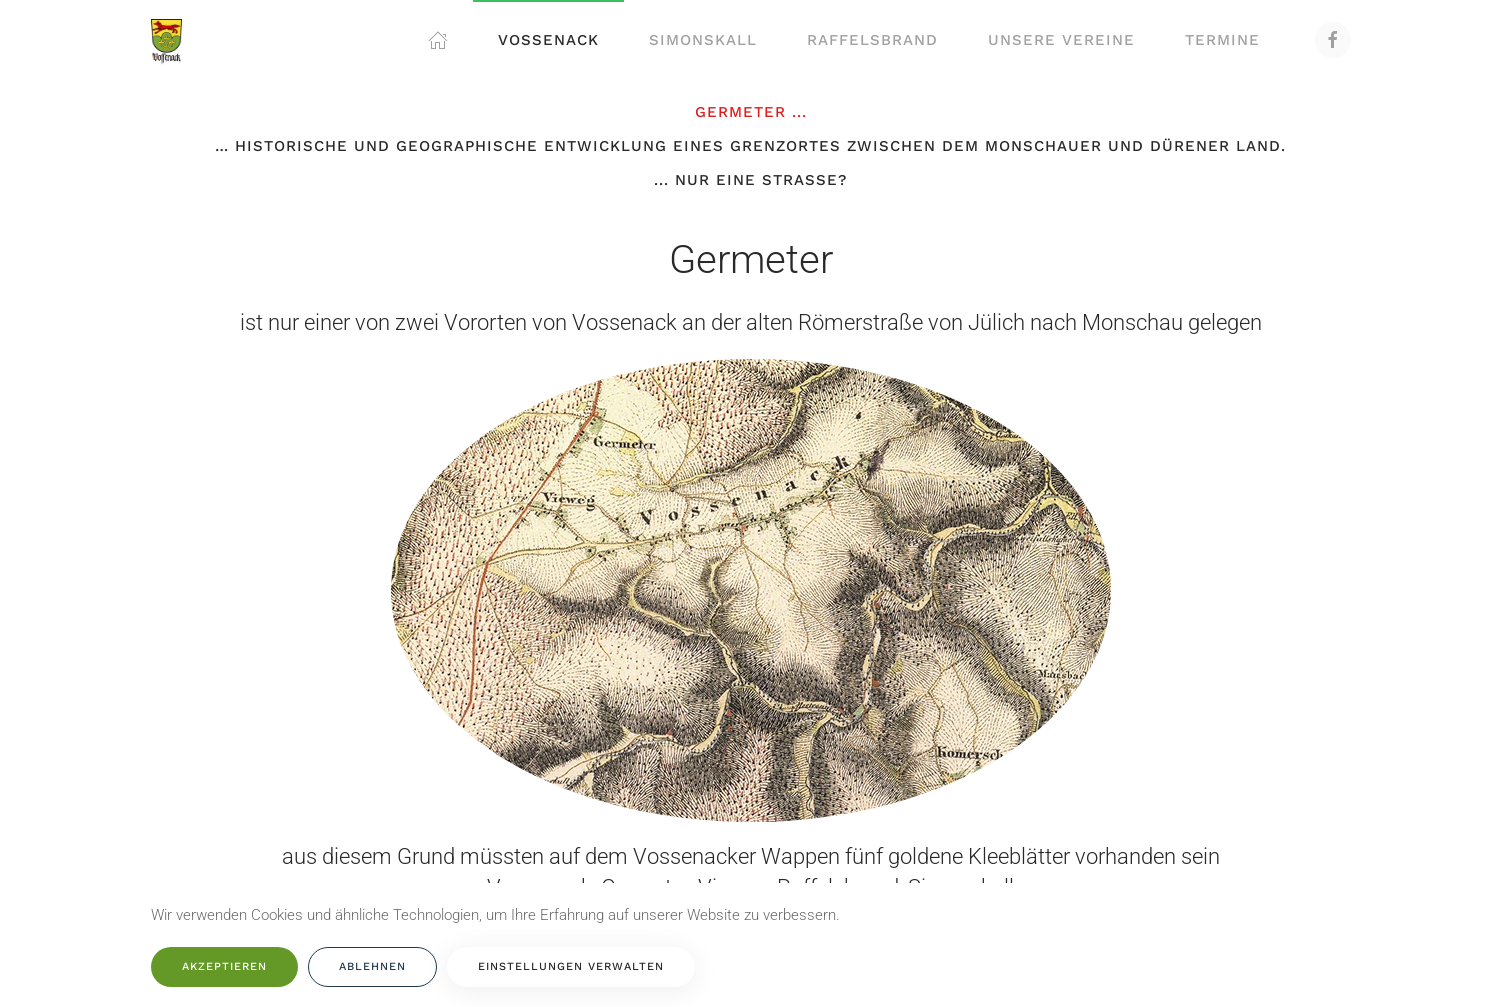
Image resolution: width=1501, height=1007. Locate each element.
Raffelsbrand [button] (872, 40)
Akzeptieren (224, 966)
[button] (438, 40)
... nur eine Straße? (750, 180)
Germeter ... (751, 112)
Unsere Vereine (1061, 40)
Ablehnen (372, 966)
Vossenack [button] (548, 40)
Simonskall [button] (703, 40)
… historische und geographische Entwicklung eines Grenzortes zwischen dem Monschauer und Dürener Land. (750, 146)
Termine (1222, 40)
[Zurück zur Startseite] (166, 40)
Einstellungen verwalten (571, 966)
